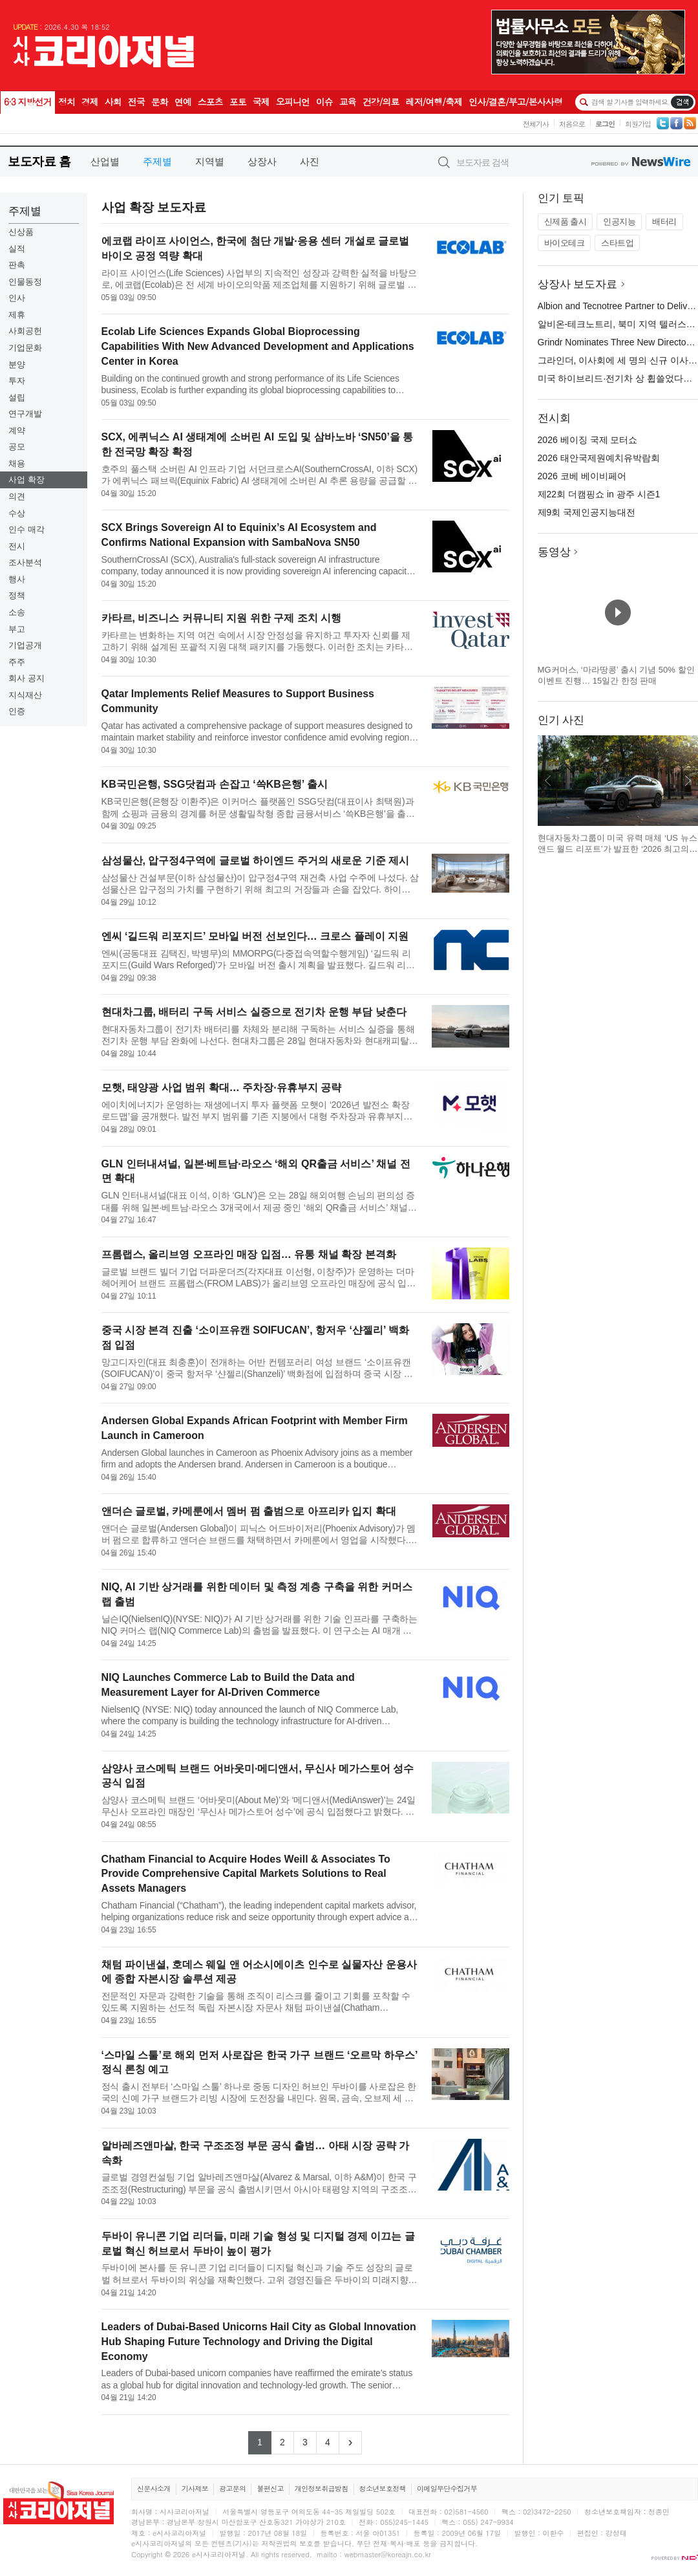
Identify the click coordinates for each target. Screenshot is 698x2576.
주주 (16, 662)
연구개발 (25, 413)
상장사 (262, 161)
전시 (16, 546)
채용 (16, 463)
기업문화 (25, 347)
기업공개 (25, 645)
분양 (16, 364)
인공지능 (619, 221)
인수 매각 (26, 529)
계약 (16, 430)
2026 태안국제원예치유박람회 (599, 458)
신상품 (21, 232)
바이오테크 (564, 243)
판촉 (16, 265)
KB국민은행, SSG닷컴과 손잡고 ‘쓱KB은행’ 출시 (214, 784)
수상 (16, 513)
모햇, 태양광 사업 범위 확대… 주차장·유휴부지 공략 (221, 1087)
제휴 (16, 314)
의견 (16, 496)
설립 (16, 397)
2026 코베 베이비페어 (582, 476)
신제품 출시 (565, 221)
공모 (16, 446)
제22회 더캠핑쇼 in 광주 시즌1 (599, 494)
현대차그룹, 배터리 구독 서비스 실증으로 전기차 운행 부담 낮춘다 (254, 1011)
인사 (16, 298)
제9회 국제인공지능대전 (587, 512)
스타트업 (617, 243)
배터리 (664, 221)
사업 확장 (26, 479)
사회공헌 (25, 331)
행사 (16, 579)
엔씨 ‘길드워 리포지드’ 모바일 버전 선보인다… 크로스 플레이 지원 (255, 936)
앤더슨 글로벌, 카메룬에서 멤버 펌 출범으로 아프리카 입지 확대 (248, 1511)
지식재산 (25, 695)
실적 (16, 249)
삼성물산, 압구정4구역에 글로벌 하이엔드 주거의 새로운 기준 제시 (255, 860)
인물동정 (25, 282)
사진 (309, 161)
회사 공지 (26, 678)
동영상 (554, 552)
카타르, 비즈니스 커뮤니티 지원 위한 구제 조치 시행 (221, 617)
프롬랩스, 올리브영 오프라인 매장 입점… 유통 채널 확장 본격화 (248, 1254)
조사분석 (25, 562)
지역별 (209, 161)
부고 (16, 629)
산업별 (105, 161)
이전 (548, 780)
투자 (16, 380)
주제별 (157, 161)
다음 (687, 780)
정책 (16, 595)
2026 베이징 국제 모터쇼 (588, 440)
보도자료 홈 (39, 161)
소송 (16, 612)
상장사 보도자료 (578, 284)
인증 (16, 711)
